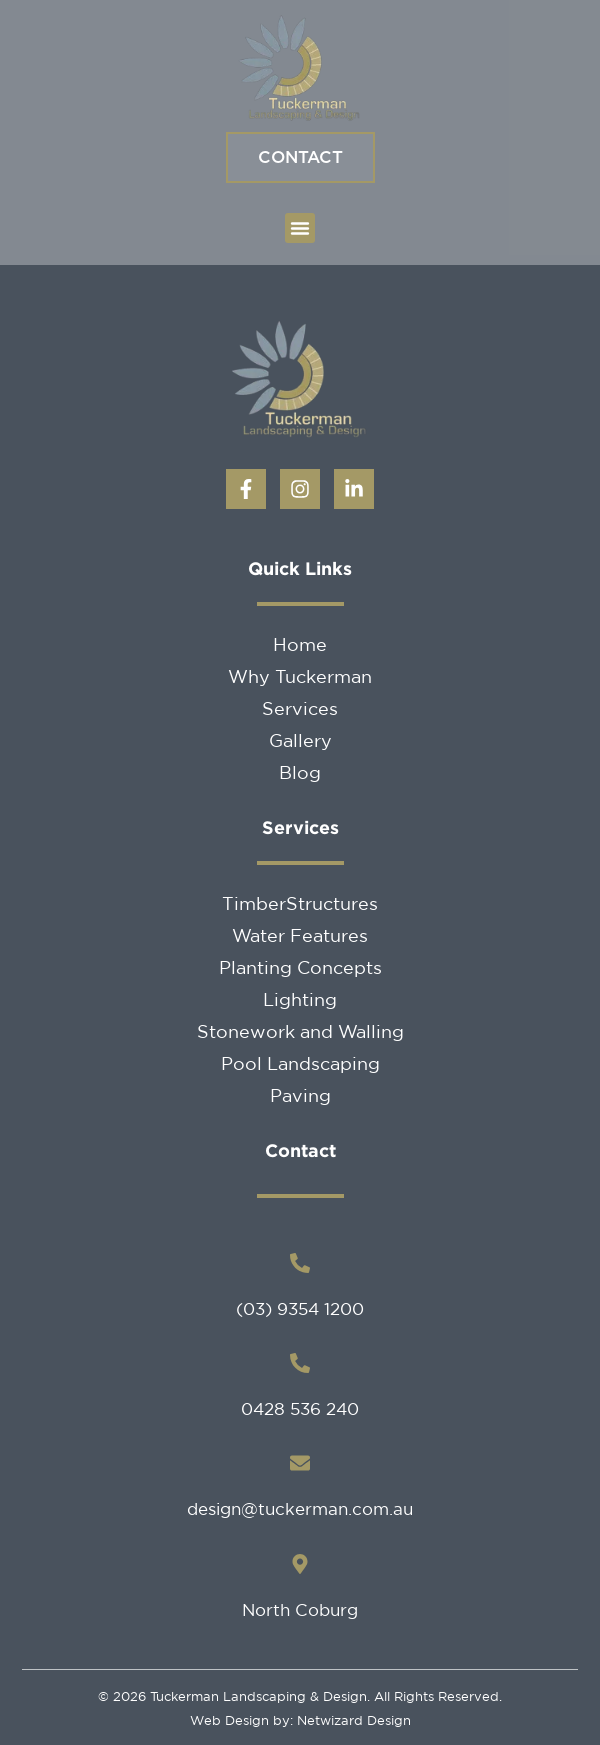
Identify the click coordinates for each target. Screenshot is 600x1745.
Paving (300, 1095)
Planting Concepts (300, 967)
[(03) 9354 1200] (300, 1263)
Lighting (300, 999)
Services (300, 708)
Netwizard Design (352, 1720)
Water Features (300, 935)
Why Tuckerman (300, 676)
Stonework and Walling (300, 1031)
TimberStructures (300, 903)
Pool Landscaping (300, 1063)
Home (300, 644)
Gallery (300, 740)
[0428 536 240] (300, 1363)
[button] (300, 228)
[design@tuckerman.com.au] (300, 1463)
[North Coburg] (300, 1564)
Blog (300, 772)
